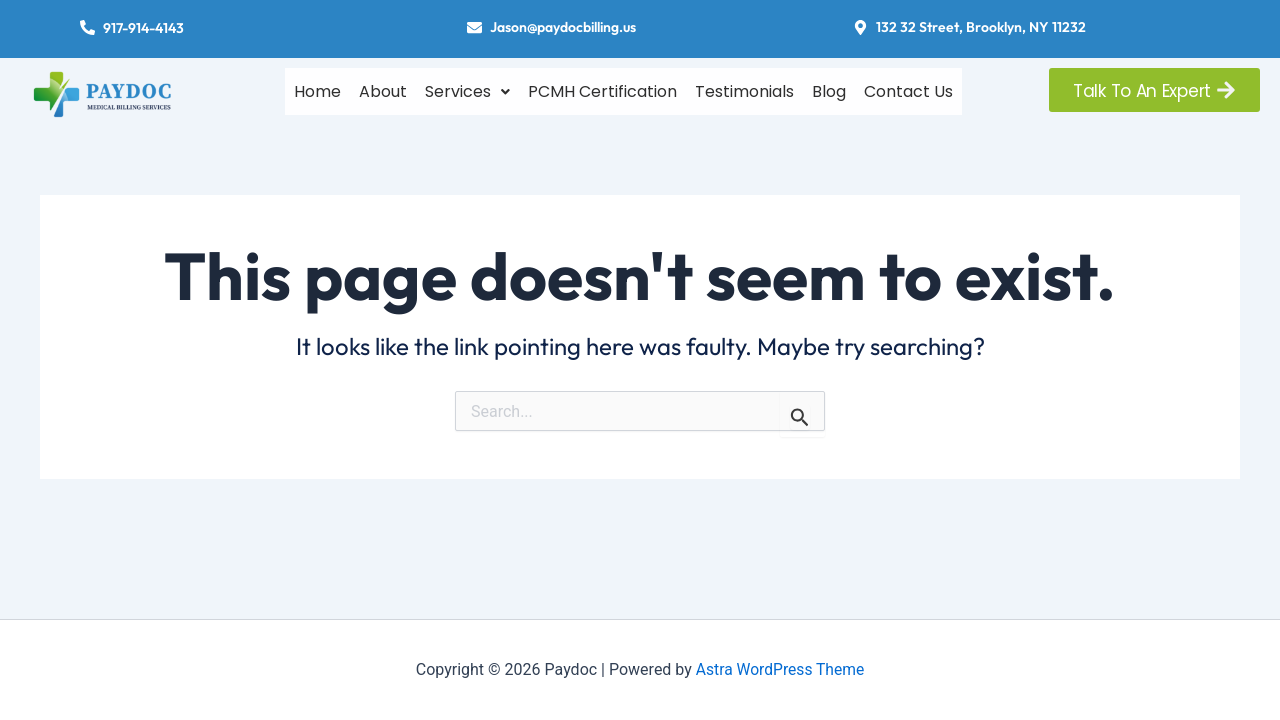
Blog (829, 88)
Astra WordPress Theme (780, 669)
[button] (467, 89)
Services (467, 88)
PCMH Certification (602, 88)
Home (317, 88)
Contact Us (908, 88)
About (383, 88)
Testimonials (744, 88)
